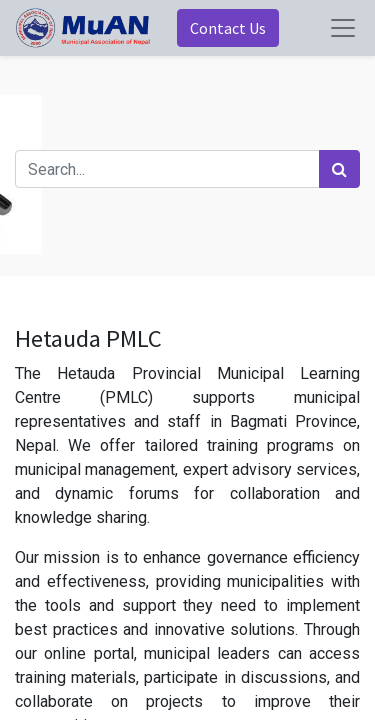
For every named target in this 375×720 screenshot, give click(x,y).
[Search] (339, 169)
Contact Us (228, 28)
